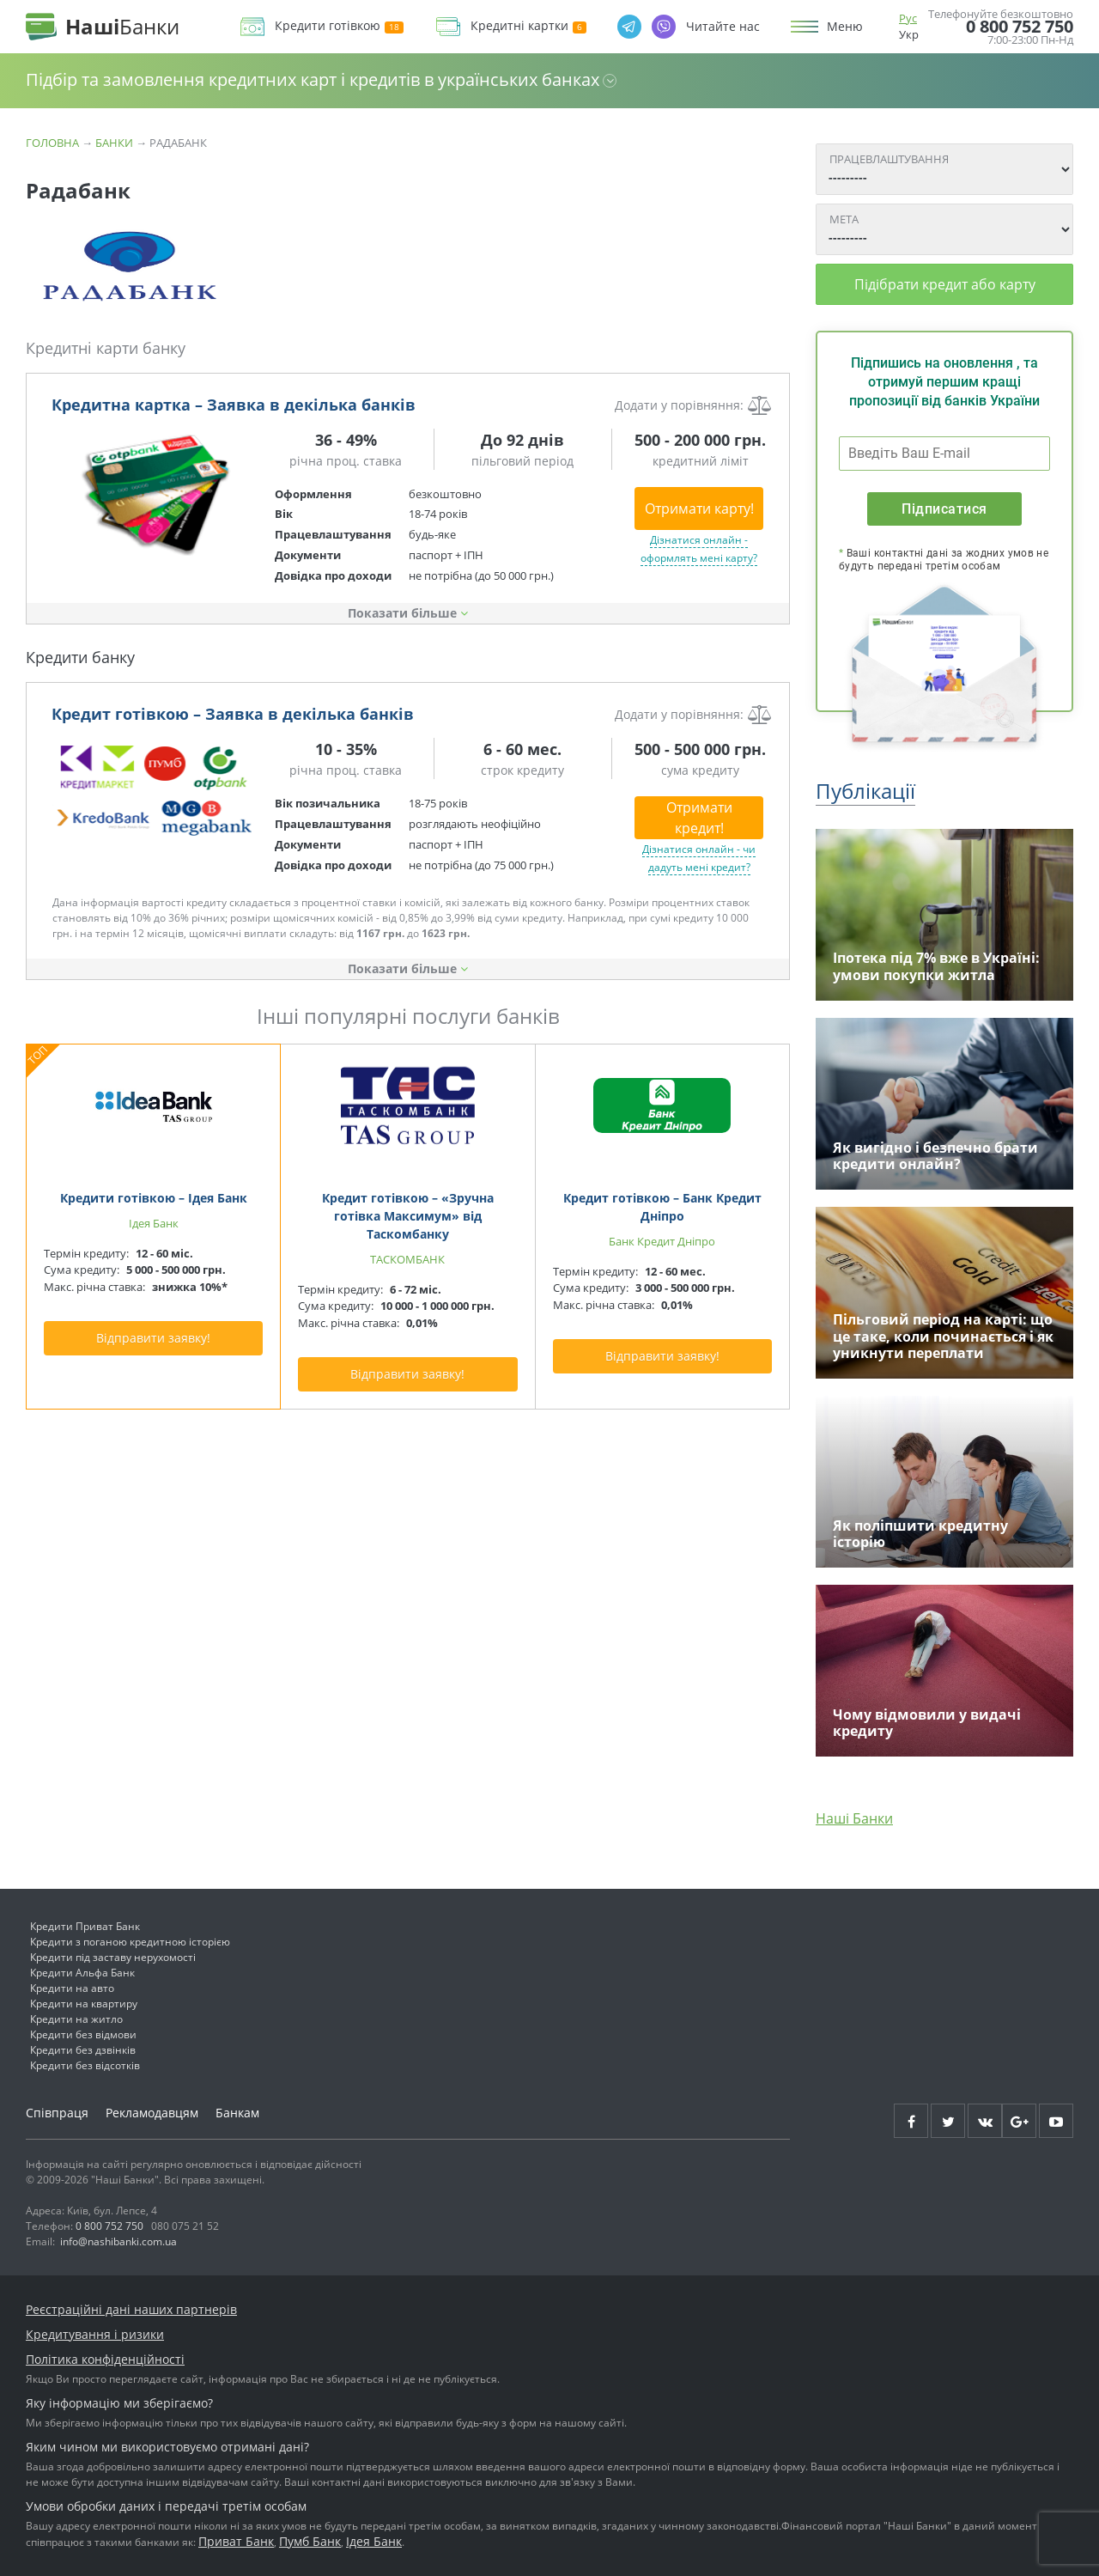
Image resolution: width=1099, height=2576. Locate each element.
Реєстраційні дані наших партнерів (131, 2309)
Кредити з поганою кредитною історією (130, 1941)
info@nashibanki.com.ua (118, 2241)
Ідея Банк (374, 2541)
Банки (114, 142)
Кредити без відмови (83, 2034)
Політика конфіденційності (105, 2359)
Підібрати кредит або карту (944, 284)
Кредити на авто (72, 1988)
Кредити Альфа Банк (82, 1972)
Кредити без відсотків (85, 2065)
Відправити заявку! (153, 1338)
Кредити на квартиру (83, 2003)
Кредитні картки (528, 26)
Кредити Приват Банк (85, 1926)
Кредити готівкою (339, 26)
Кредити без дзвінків (83, 2050)
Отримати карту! (699, 508)
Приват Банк (236, 2541)
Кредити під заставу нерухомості (113, 1957)
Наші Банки (854, 1818)
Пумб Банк (310, 2541)
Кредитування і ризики (95, 2334)
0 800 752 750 (1019, 26)
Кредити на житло (76, 2019)
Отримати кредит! (699, 817)
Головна (52, 142)
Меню (845, 27)
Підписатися (944, 509)
